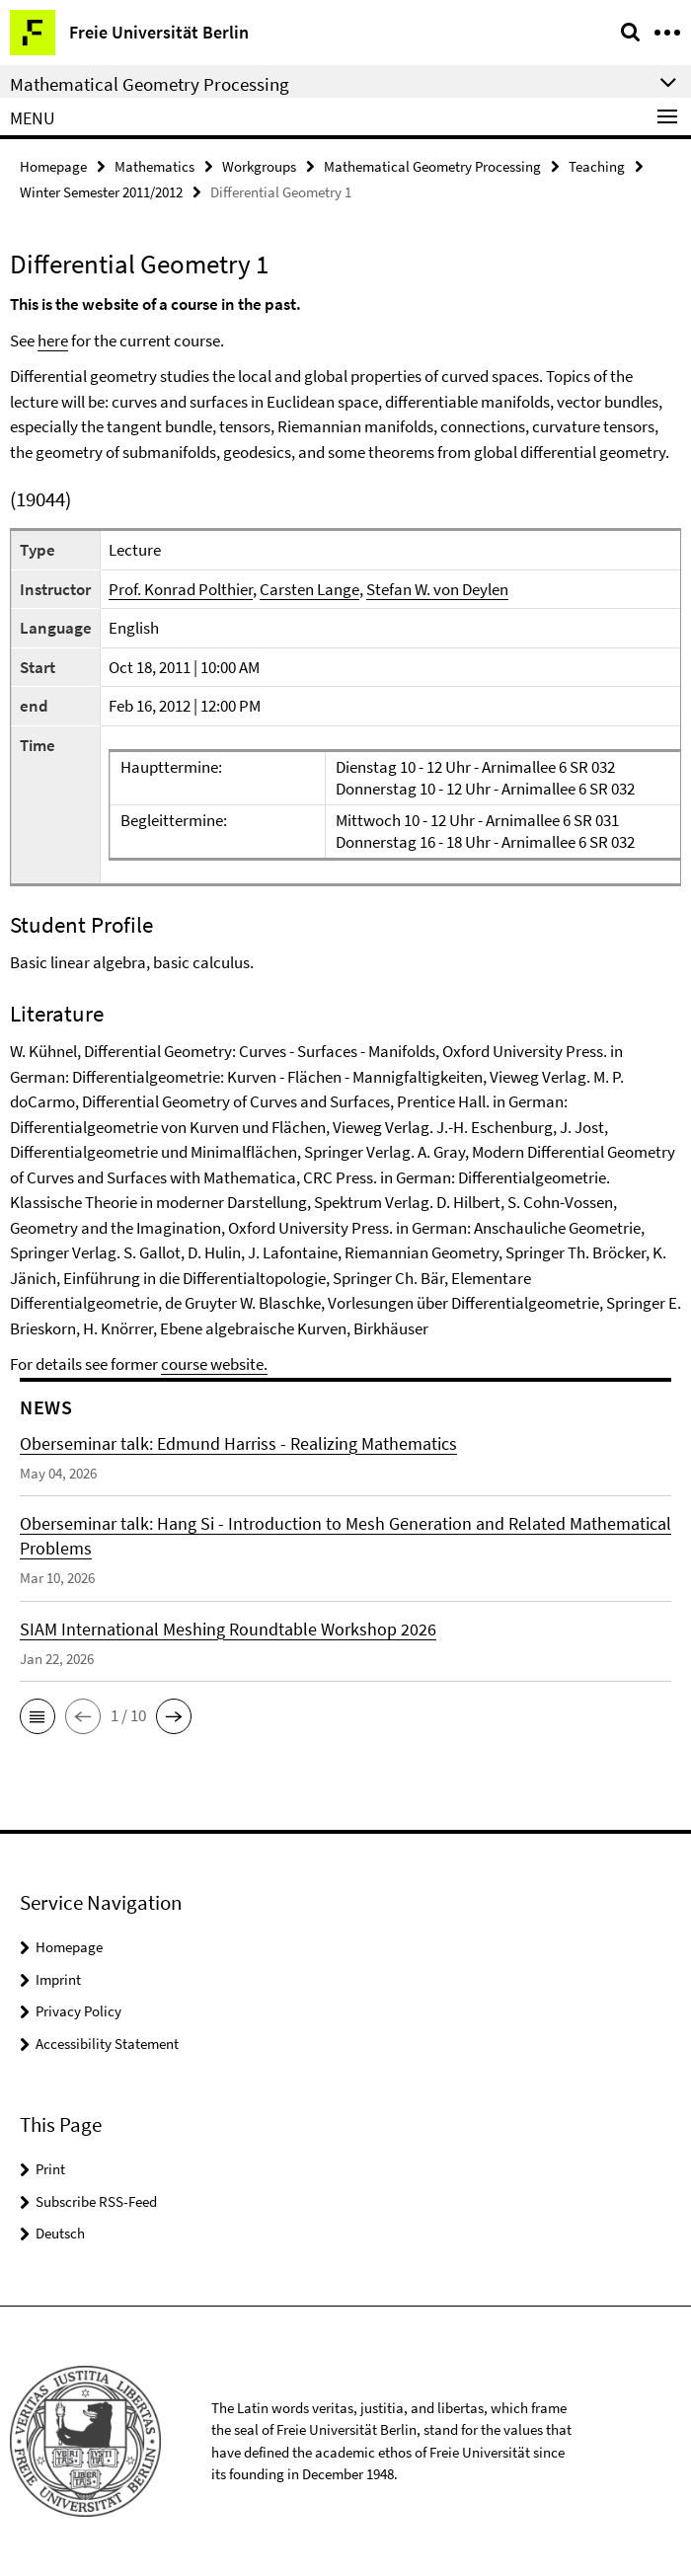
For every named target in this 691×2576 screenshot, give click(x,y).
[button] (37, 1716)
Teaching (597, 166)
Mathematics (154, 166)
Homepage (53, 166)
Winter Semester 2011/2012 (101, 192)
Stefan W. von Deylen (437, 589)
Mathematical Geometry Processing (432, 166)
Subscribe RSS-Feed (96, 2201)
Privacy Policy (78, 2011)
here (53, 340)
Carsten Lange (309, 589)
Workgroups (259, 166)
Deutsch (60, 2233)
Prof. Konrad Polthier (181, 589)
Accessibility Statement (107, 2043)
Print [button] (50, 2168)
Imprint (58, 1979)
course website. (214, 1364)
